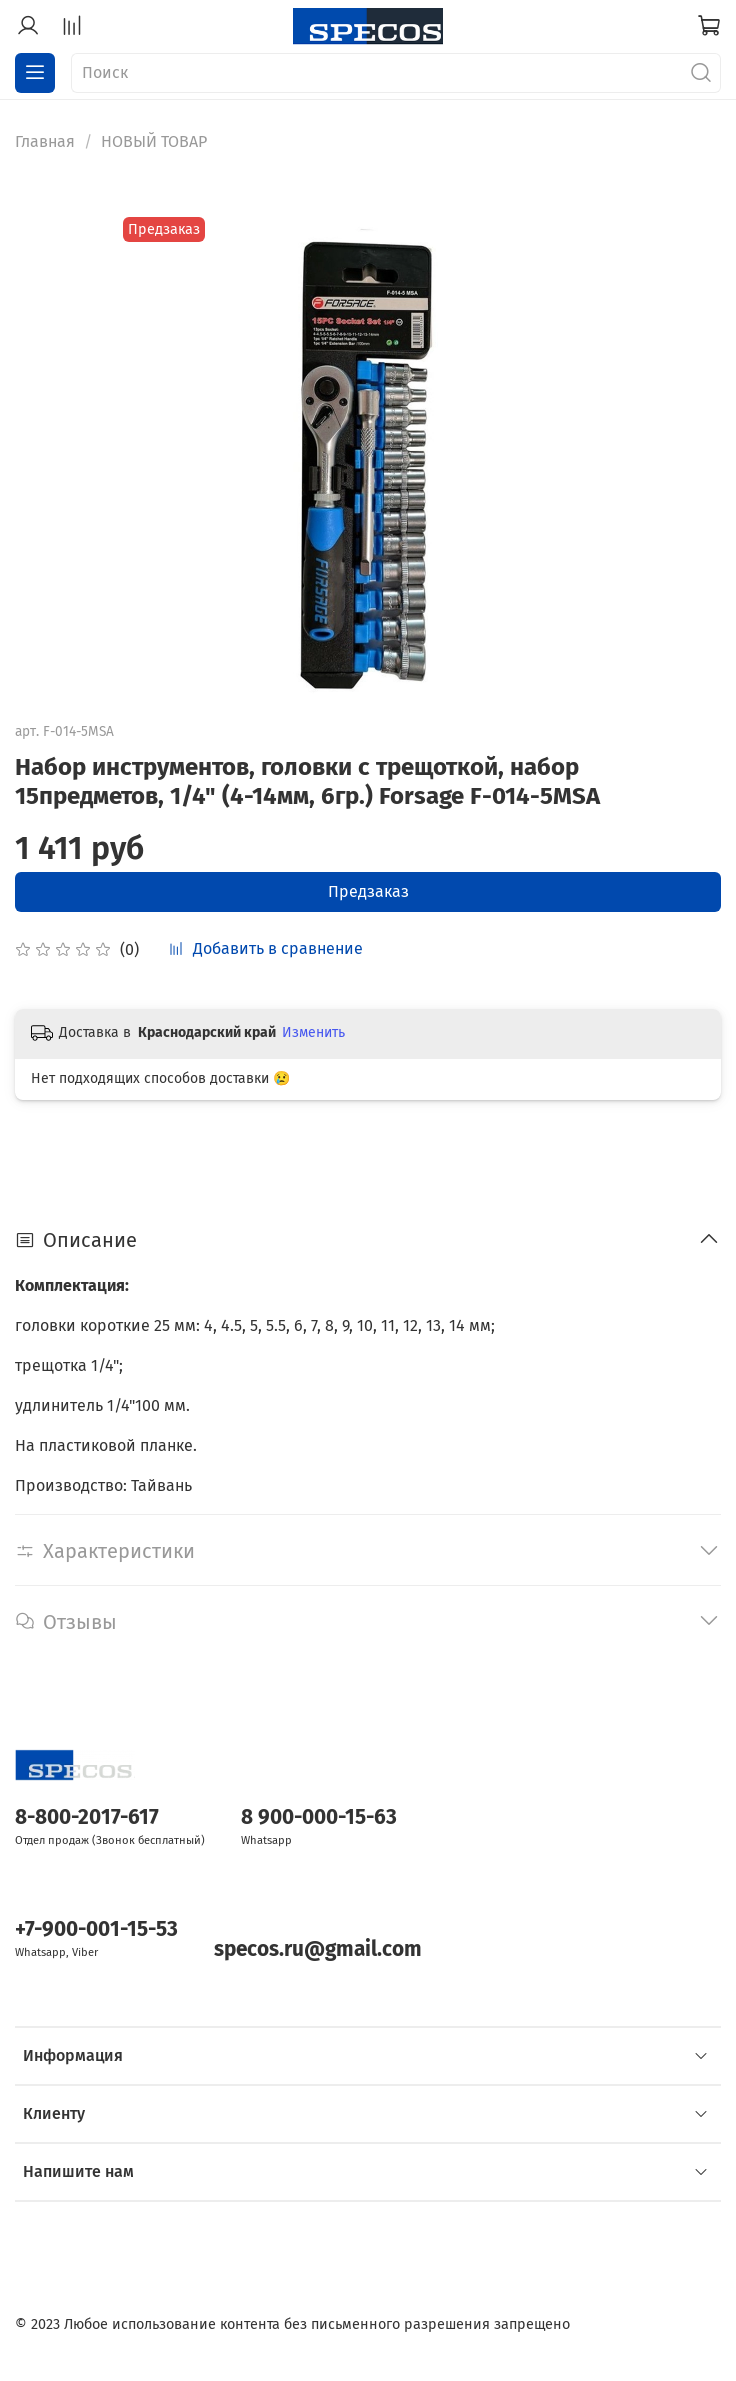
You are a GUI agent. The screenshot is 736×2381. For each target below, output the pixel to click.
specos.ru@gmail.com (318, 1949)
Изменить (313, 1032)
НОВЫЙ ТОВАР (154, 141)
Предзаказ (368, 891)
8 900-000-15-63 (319, 1817)
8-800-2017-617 (87, 1817)
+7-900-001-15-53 (96, 1929)
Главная (45, 141)
